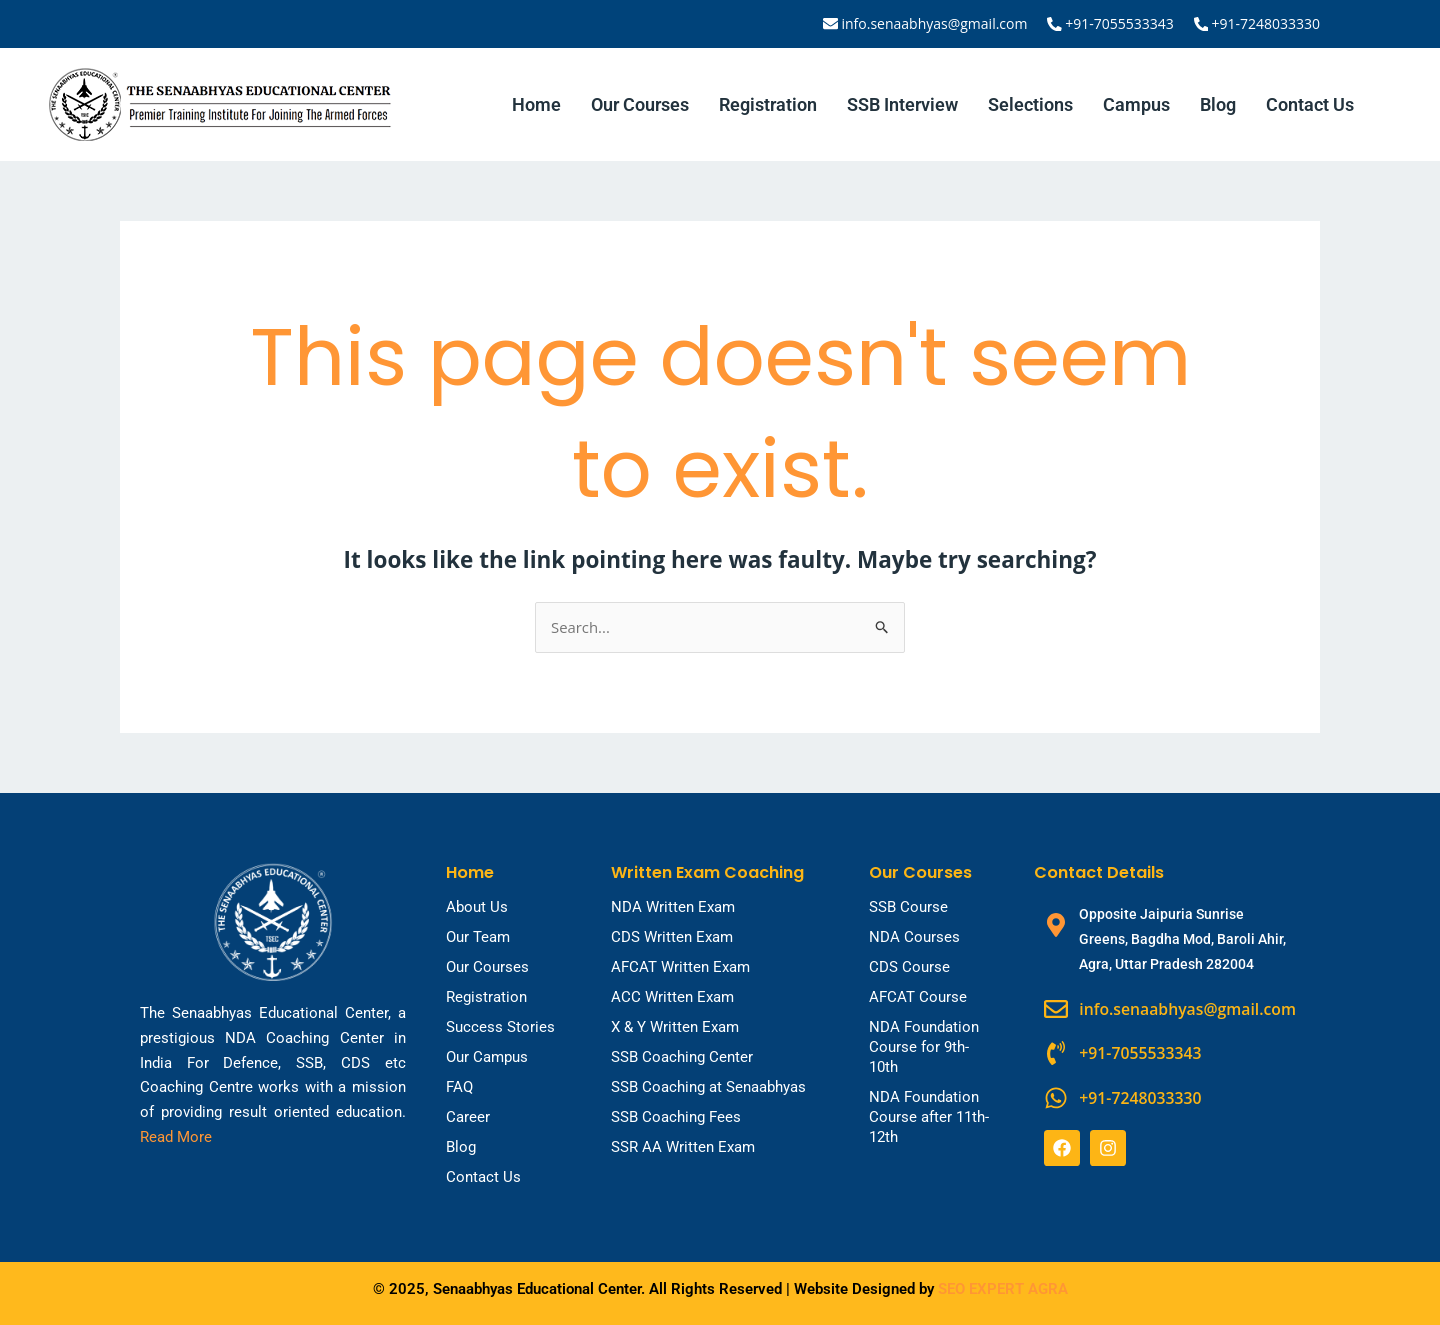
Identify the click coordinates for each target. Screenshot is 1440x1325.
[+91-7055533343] (1056, 24)
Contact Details (1099, 872)
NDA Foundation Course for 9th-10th (924, 1047)
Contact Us (1310, 104)
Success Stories (500, 1027)
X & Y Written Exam (675, 1027)
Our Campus (487, 1057)
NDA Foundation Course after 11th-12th (929, 1117)
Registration (768, 104)
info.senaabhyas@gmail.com (936, 23)
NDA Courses (914, 937)
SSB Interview (902, 104)
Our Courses (640, 104)
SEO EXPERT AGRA (1003, 1289)
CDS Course (909, 967)
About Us (477, 907)
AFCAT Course (918, 997)
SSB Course (908, 907)
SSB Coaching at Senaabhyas (708, 1087)
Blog (1218, 104)
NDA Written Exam (673, 907)
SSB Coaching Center (682, 1057)
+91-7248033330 (1265, 23)
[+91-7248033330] (1201, 24)
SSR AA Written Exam (683, 1147)
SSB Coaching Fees (676, 1117)
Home (536, 104)
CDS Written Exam (672, 937)
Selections (1030, 104)
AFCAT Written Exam (680, 967)
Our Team (478, 937)
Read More (176, 1137)
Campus (1136, 104)
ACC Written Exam (672, 997)
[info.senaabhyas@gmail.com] (833, 24)
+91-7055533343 (1120, 23)
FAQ (459, 1087)
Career (468, 1117)
